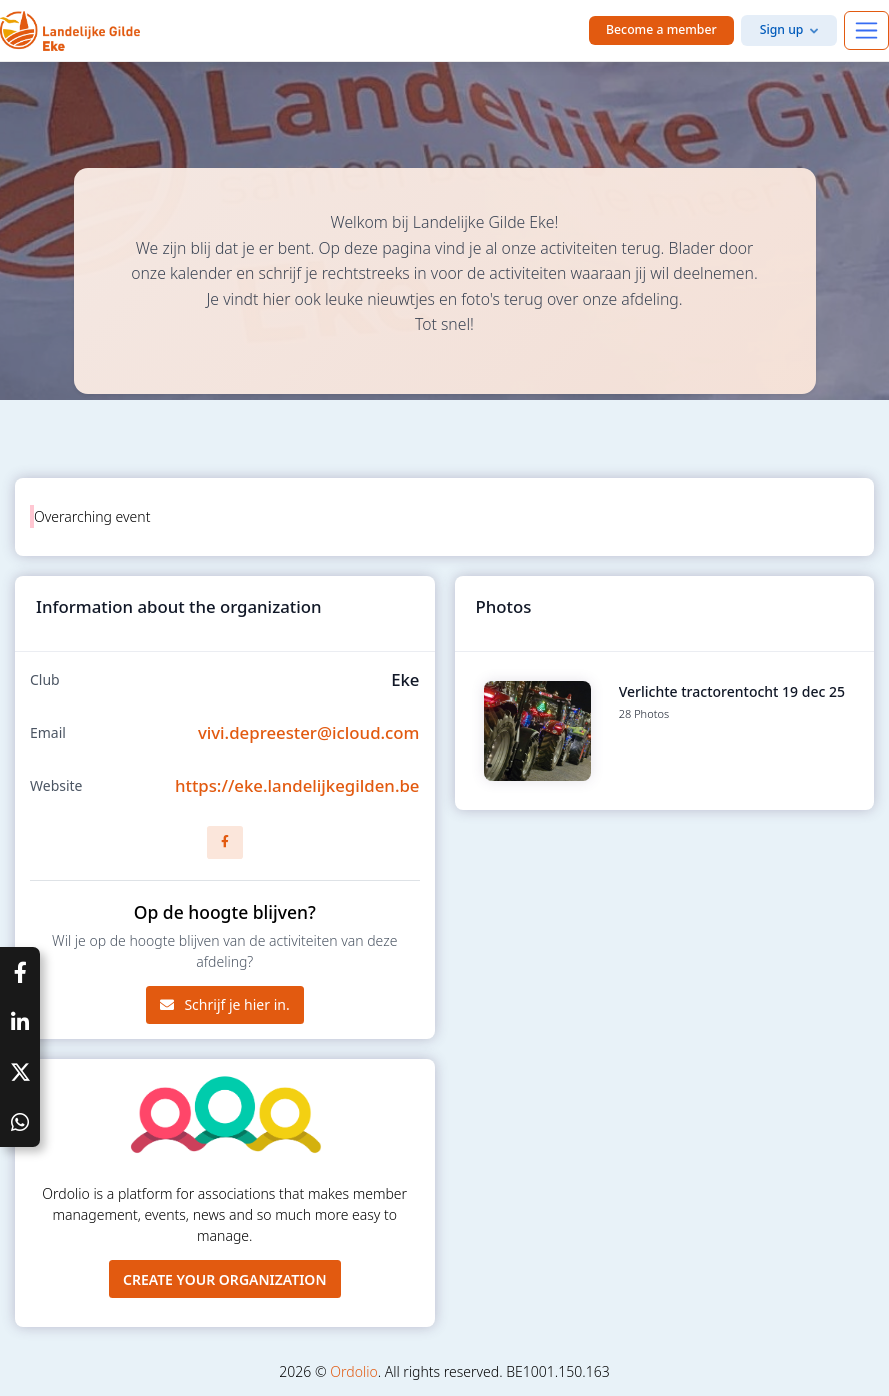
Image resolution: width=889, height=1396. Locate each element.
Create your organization (225, 1279)
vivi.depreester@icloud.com (309, 732)
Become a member (661, 29)
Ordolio (353, 1371)
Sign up (782, 29)
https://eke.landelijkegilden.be (297, 785)
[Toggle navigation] (866, 30)
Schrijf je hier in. (225, 1004)
